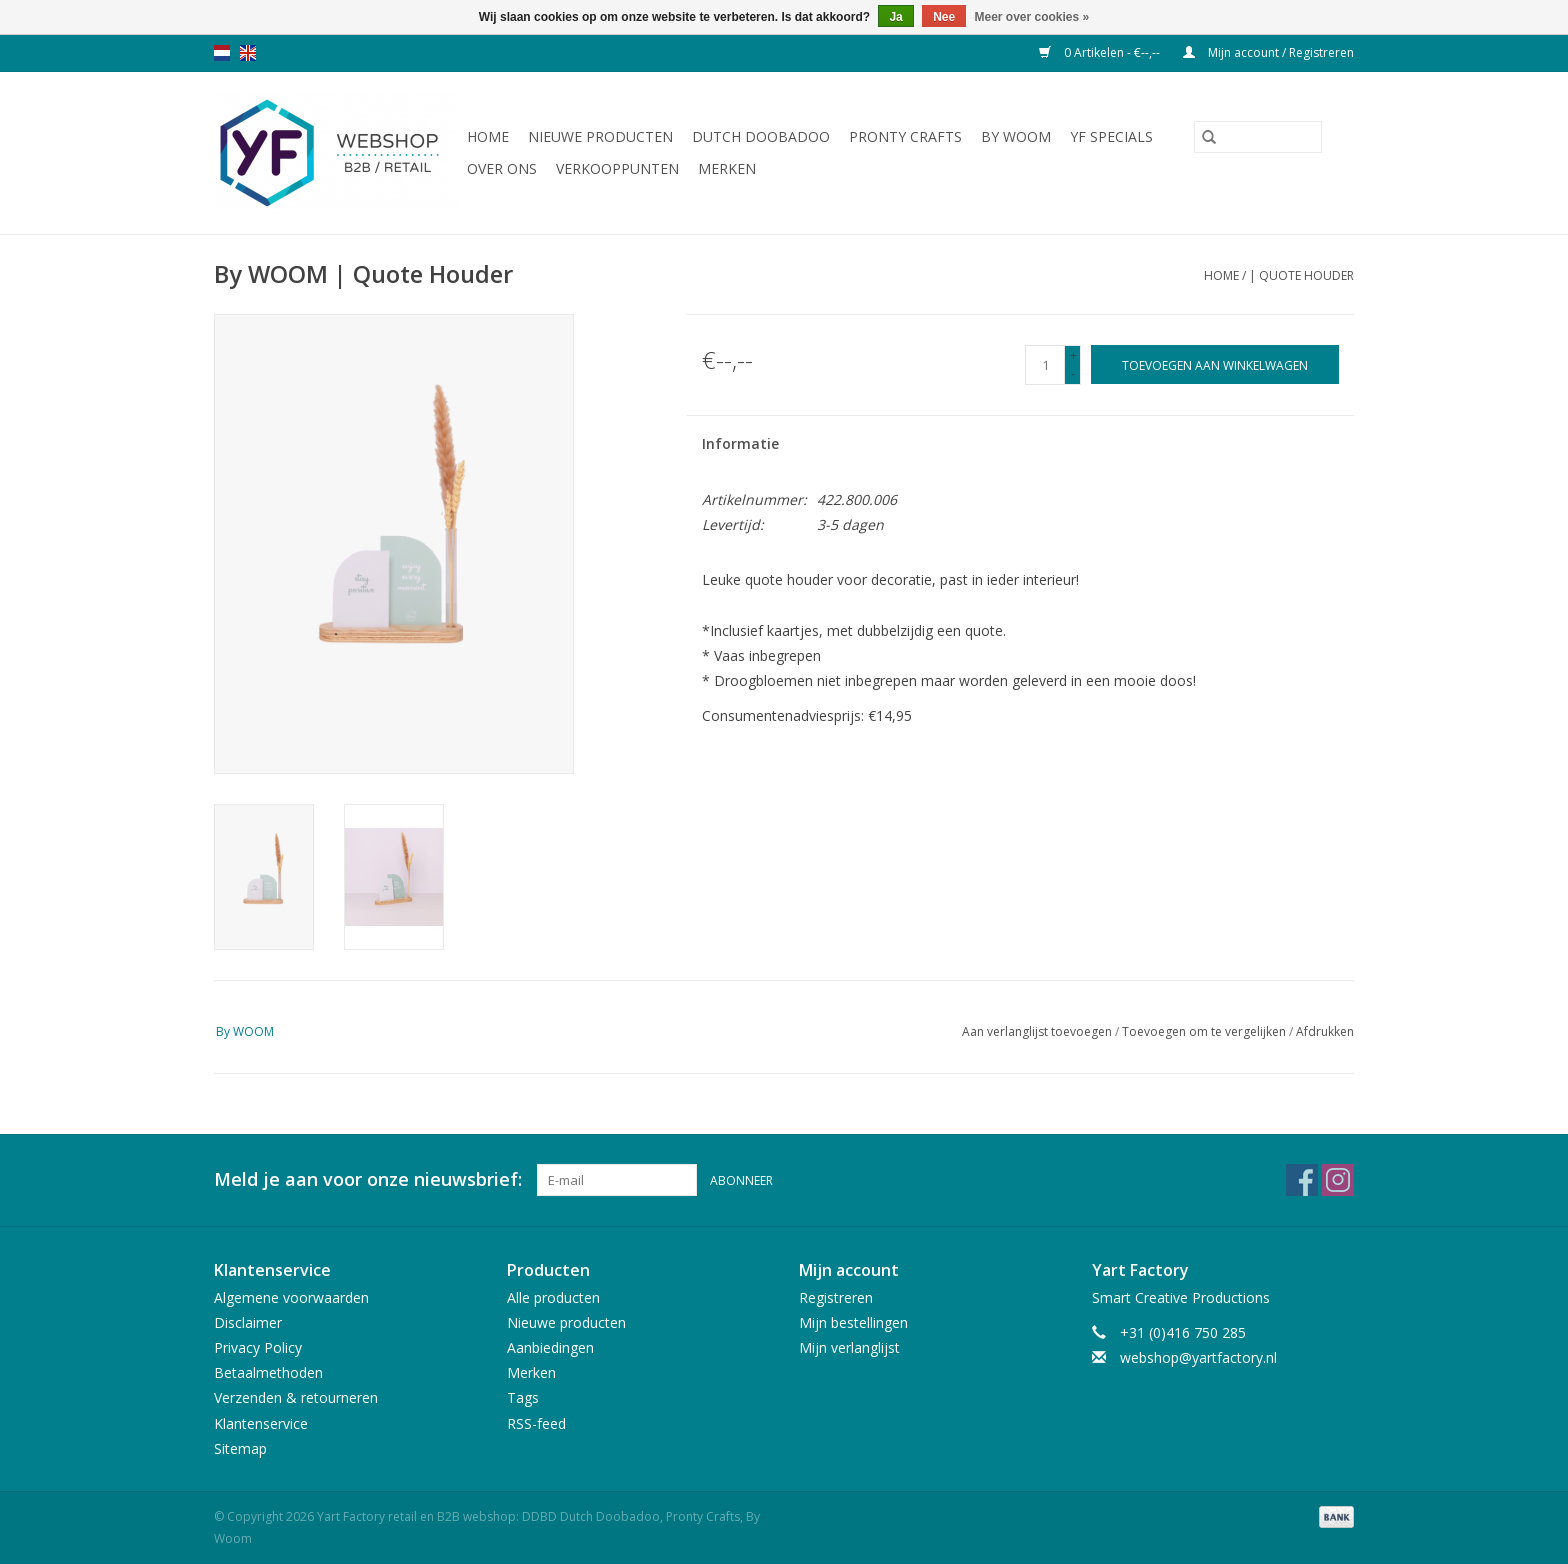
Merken (727, 168)
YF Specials (1111, 136)
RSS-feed (536, 1423)
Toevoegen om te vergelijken (1205, 1031)
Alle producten (553, 1297)
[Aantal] (1045, 365)
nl (222, 53)
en (248, 53)
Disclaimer (248, 1322)
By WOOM (1016, 136)
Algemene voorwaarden (291, 1297)
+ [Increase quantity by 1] (1073, 355)
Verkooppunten (617, 168)
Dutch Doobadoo (761, 136)
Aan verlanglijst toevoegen (1038, 1031)
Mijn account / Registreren (1268, 52)
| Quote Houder (1301, 275)
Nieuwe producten (600, 136)
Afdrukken (1325, 1031)
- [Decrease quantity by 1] (1073, 373)
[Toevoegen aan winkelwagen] (1215, 364)
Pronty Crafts (905, 136)
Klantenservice (261, 1423)
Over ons (502, 168)
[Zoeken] (1258, 137)
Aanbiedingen (550, 1347)
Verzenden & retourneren (296, 1397)
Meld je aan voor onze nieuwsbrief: (368, 1179)
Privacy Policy (258, 1347)
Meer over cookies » (1032, 17)
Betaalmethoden (268, 1372)
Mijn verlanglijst (849, 1347)
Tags (523, 1397)
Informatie (740, 443)
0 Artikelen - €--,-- (1101, 52)
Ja (895, 17)
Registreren (836, 1297)
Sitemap (240, 1448)
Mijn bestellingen (853, 1322)
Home (488, 136)
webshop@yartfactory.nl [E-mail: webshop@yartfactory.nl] (1198, 1357)
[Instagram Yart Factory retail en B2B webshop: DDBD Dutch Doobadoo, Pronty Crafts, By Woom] (1338, 1180)
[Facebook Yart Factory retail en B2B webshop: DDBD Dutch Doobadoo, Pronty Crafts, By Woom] (1302, 1180)
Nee (944, 17)
